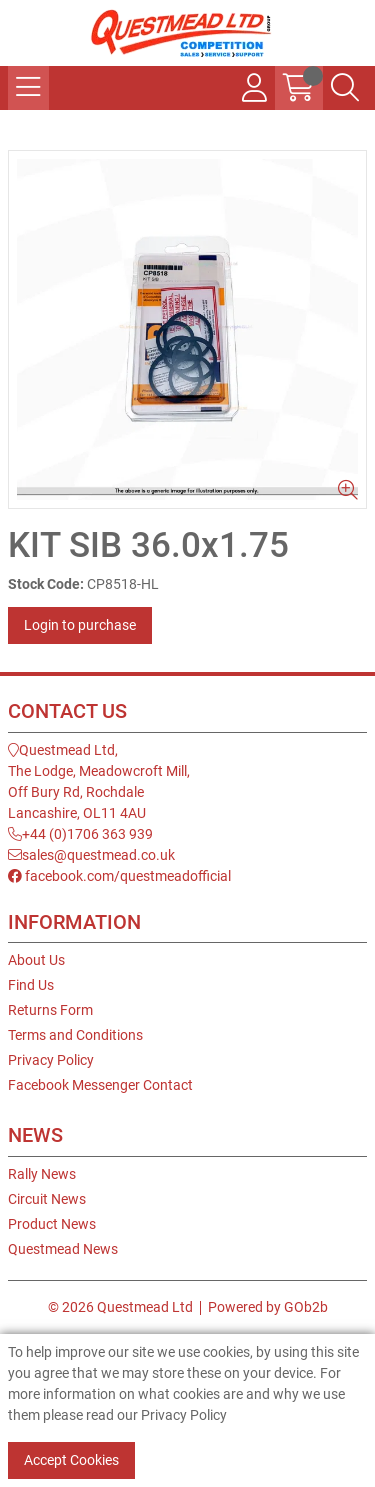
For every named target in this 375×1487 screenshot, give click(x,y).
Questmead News (63, 1249)
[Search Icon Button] (345, 88)
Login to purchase (80, 625)
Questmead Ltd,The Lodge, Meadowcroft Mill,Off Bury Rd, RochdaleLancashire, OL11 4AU (99, 781)
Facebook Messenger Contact (100, 1085)
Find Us (31, 985)
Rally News (42, 1174)
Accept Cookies (71, 1460)
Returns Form (50, 1010)
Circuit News (47, 1199)
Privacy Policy (51, 1060)
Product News (52, 1224)
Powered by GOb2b (268, 1307)
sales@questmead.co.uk (91, 855)
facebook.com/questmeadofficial (119, 876)
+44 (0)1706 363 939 (80, 834)
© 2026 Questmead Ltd (120, 1307)
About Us (36, 960)
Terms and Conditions (75, 1035)
